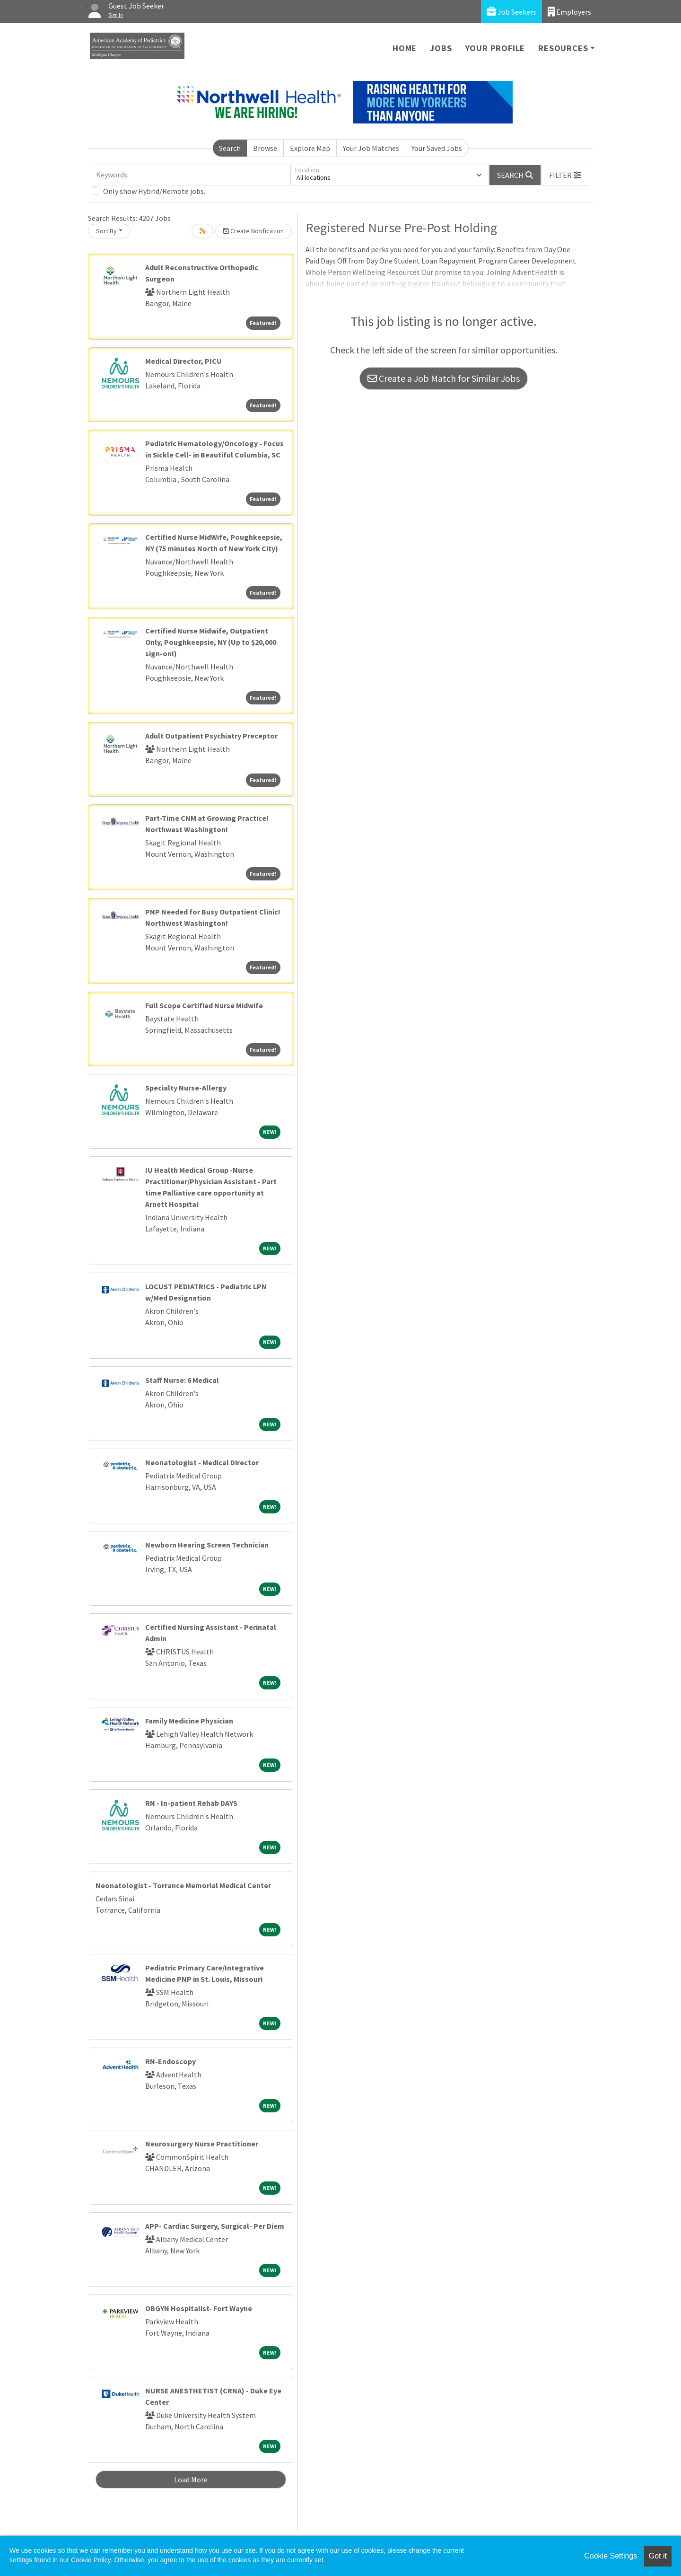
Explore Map (310, 148)
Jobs (441, 48)
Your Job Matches (371, 148)
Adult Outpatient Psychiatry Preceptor (211, 735)
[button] (565, 175)
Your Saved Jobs (436, 148)
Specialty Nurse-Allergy (186, 1087)
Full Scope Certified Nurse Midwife (204, 1005)
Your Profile (495, 48)
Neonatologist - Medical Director (202, 1462)
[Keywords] (191, 175)
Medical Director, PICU (183, 361)
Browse (265, 148)
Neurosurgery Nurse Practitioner (201, 2143)
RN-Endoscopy (170, 2061)
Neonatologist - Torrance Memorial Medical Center (183, 1885)
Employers (569, 12)
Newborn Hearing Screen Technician (207, 1544)
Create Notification (253, 231)
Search (230, 148)
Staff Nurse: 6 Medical (182, 1380)
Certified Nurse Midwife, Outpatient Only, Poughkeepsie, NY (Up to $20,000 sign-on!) (210, 642)
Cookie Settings (610, 2556)
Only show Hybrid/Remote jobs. (154, 191)
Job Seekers (511, 12)
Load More (191, 2479)
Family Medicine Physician (189, 1720)
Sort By (106, 231)
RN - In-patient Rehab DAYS (191, 1803)
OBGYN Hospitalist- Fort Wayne (198, 2308)
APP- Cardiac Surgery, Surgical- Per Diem (214, 2226)
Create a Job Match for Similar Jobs (443, 378)
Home (405, 48)
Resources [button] (563, 48)
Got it (658, 2556)
